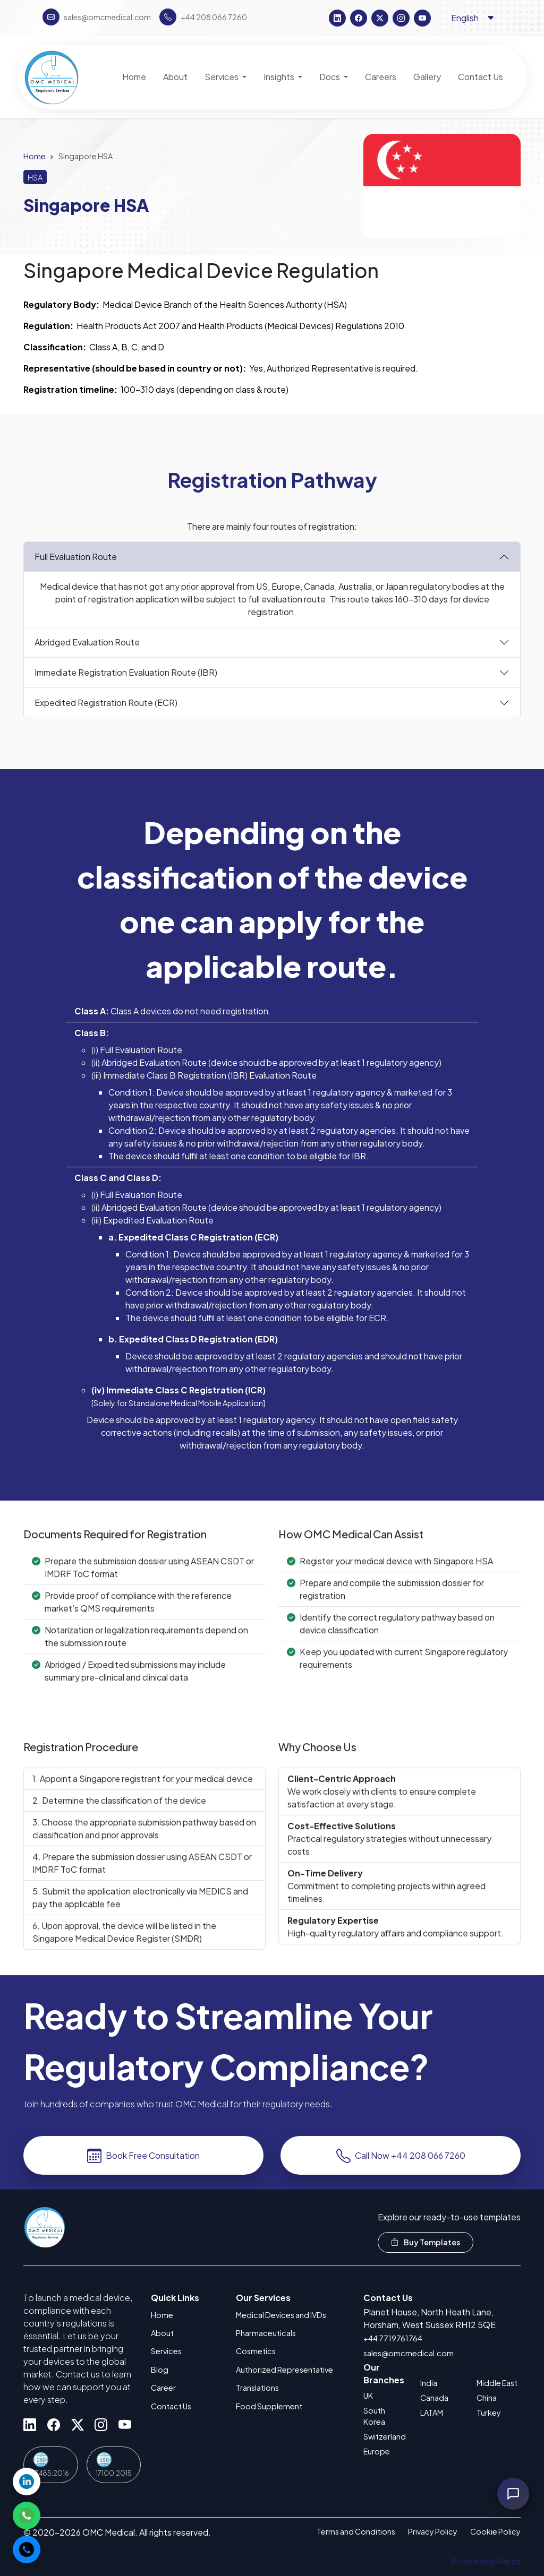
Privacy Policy (432, 2531)
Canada (434, 2397)
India (428, 2383)
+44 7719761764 (392, 2338)
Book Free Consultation (143, 2163)
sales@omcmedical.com (408, 2353)
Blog (159, 2369)
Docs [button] (330, 76)
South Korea (374, 2416)
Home (34, 156)
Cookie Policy (495, 2531)
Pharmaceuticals (266, 2333)
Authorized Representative (284, 2369)
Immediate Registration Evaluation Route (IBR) (126, 680)
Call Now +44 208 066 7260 (400, 2163)
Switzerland (384, 2436)
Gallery (427, 76)
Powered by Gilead (486, 2561)
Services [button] (222, 76)
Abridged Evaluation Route (87, 650)
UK (368, 2395)
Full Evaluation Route (76, 565)
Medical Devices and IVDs (281, 2315)
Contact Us (171, 2406)
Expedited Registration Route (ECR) (106, 711)
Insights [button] (280, 76)
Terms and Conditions (356, 2531)
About (162, 2333)
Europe (376, 2451)
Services (166, 2351)
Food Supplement (269, 2406)
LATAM (431, 2412)
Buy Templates (425, 2242)
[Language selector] (473, 18)
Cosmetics (256, 2351)
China (487, 2397)
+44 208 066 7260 (203, 17)
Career (163, 2387)
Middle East (497, 2383)
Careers (380, 76)
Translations (257, 2387)
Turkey (489, 2412)
